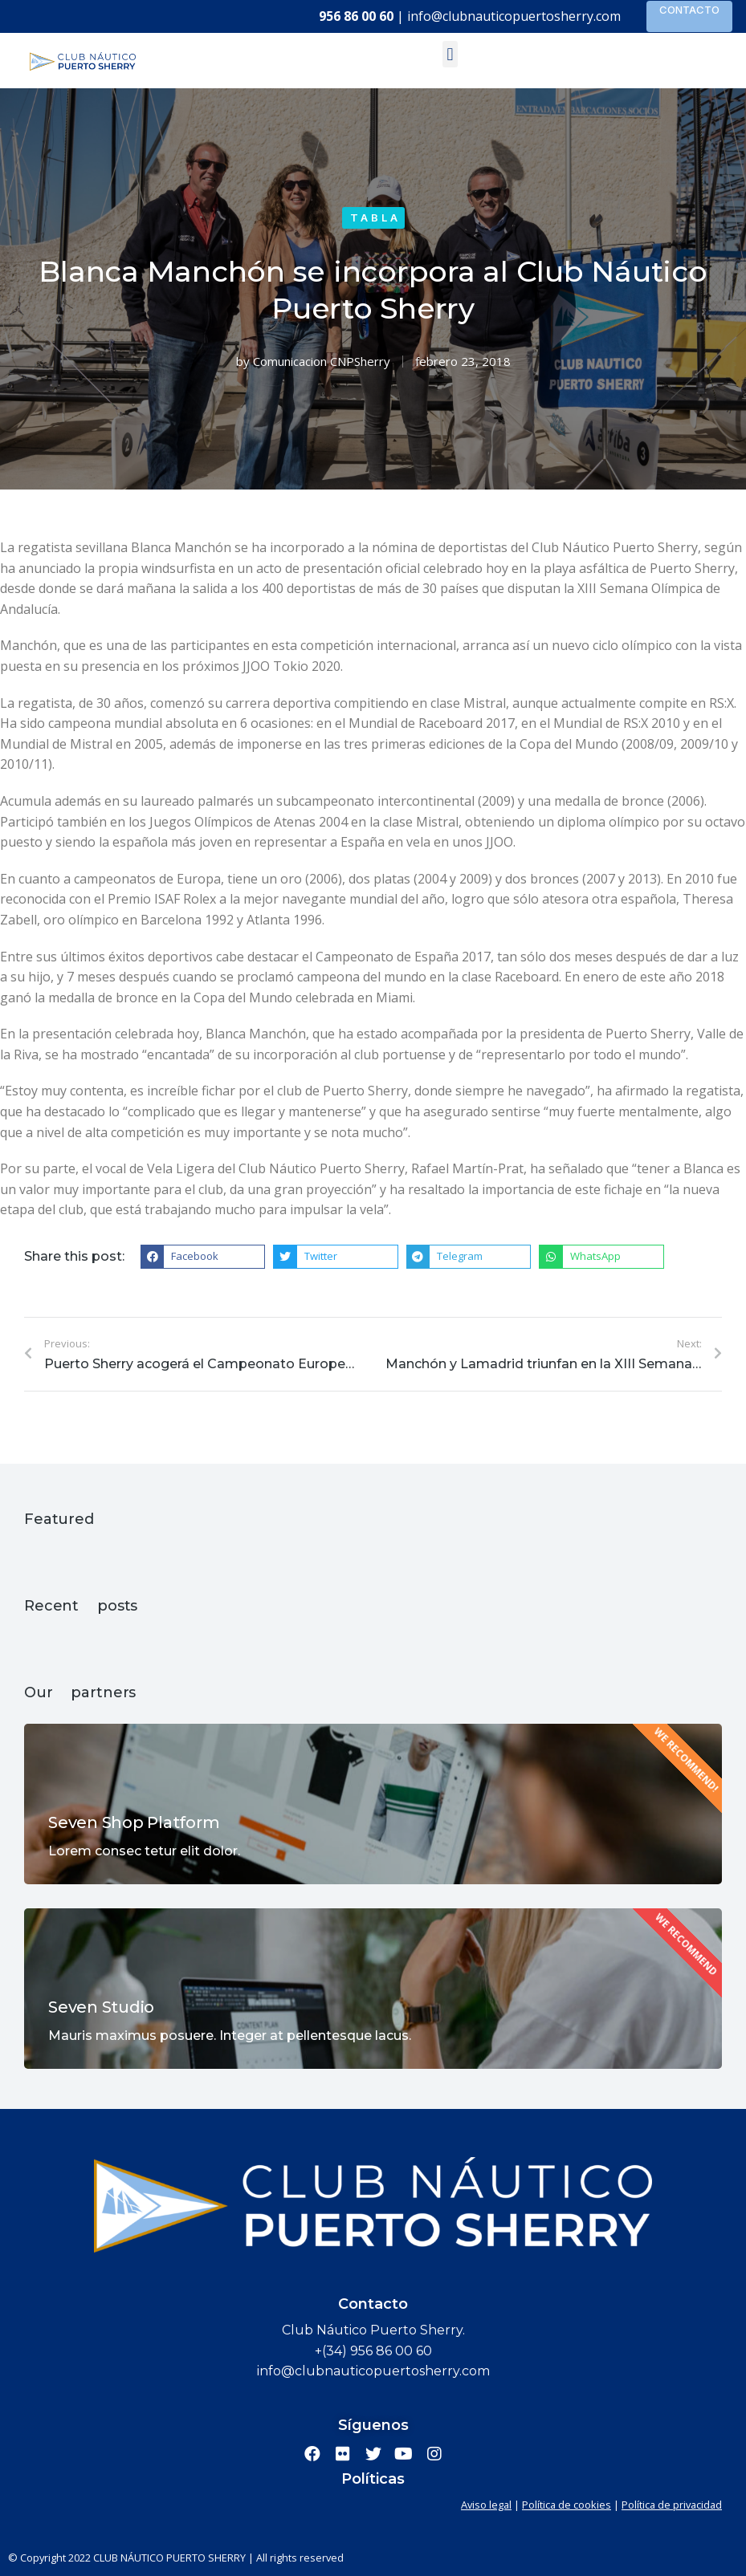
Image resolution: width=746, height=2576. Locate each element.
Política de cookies (566, 2504)
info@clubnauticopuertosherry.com (514, 16)
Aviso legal (486, 2504)
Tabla (375, 217)
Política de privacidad (672, 2504)
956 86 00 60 (356, 16)
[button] (450, 54)
